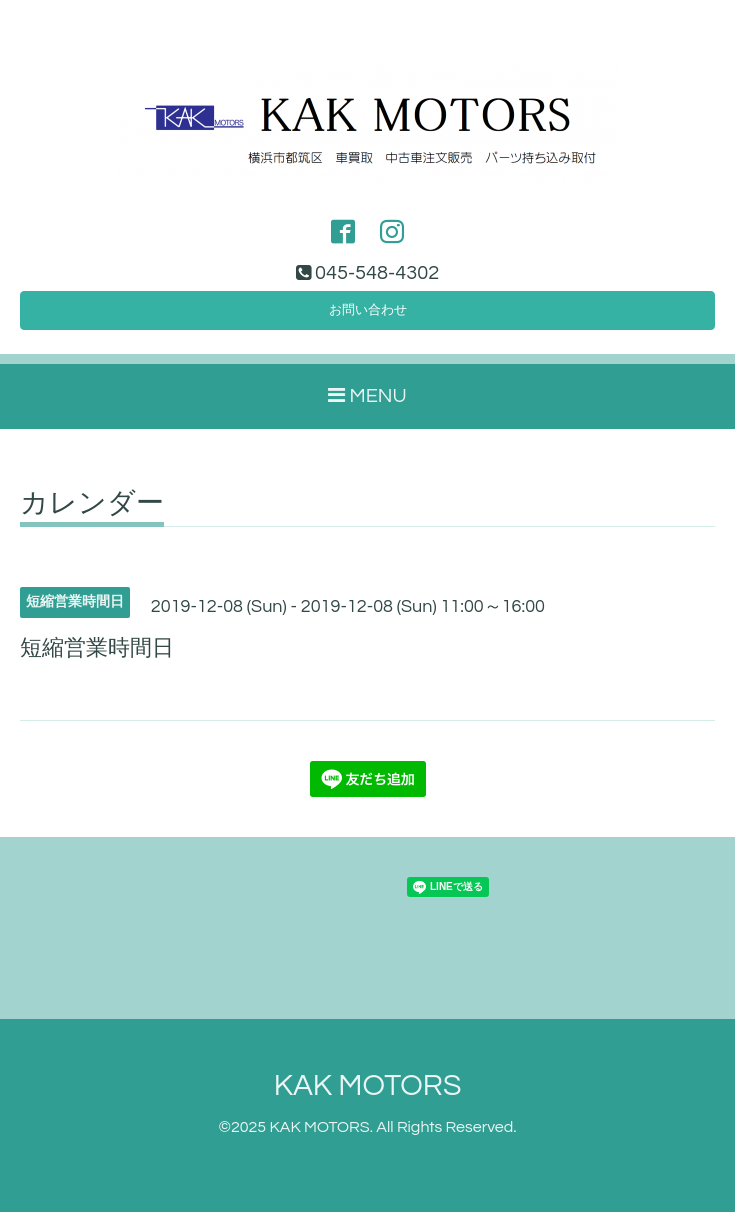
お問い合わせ (368, 317)
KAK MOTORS (368, 1095)
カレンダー (92, 514)
